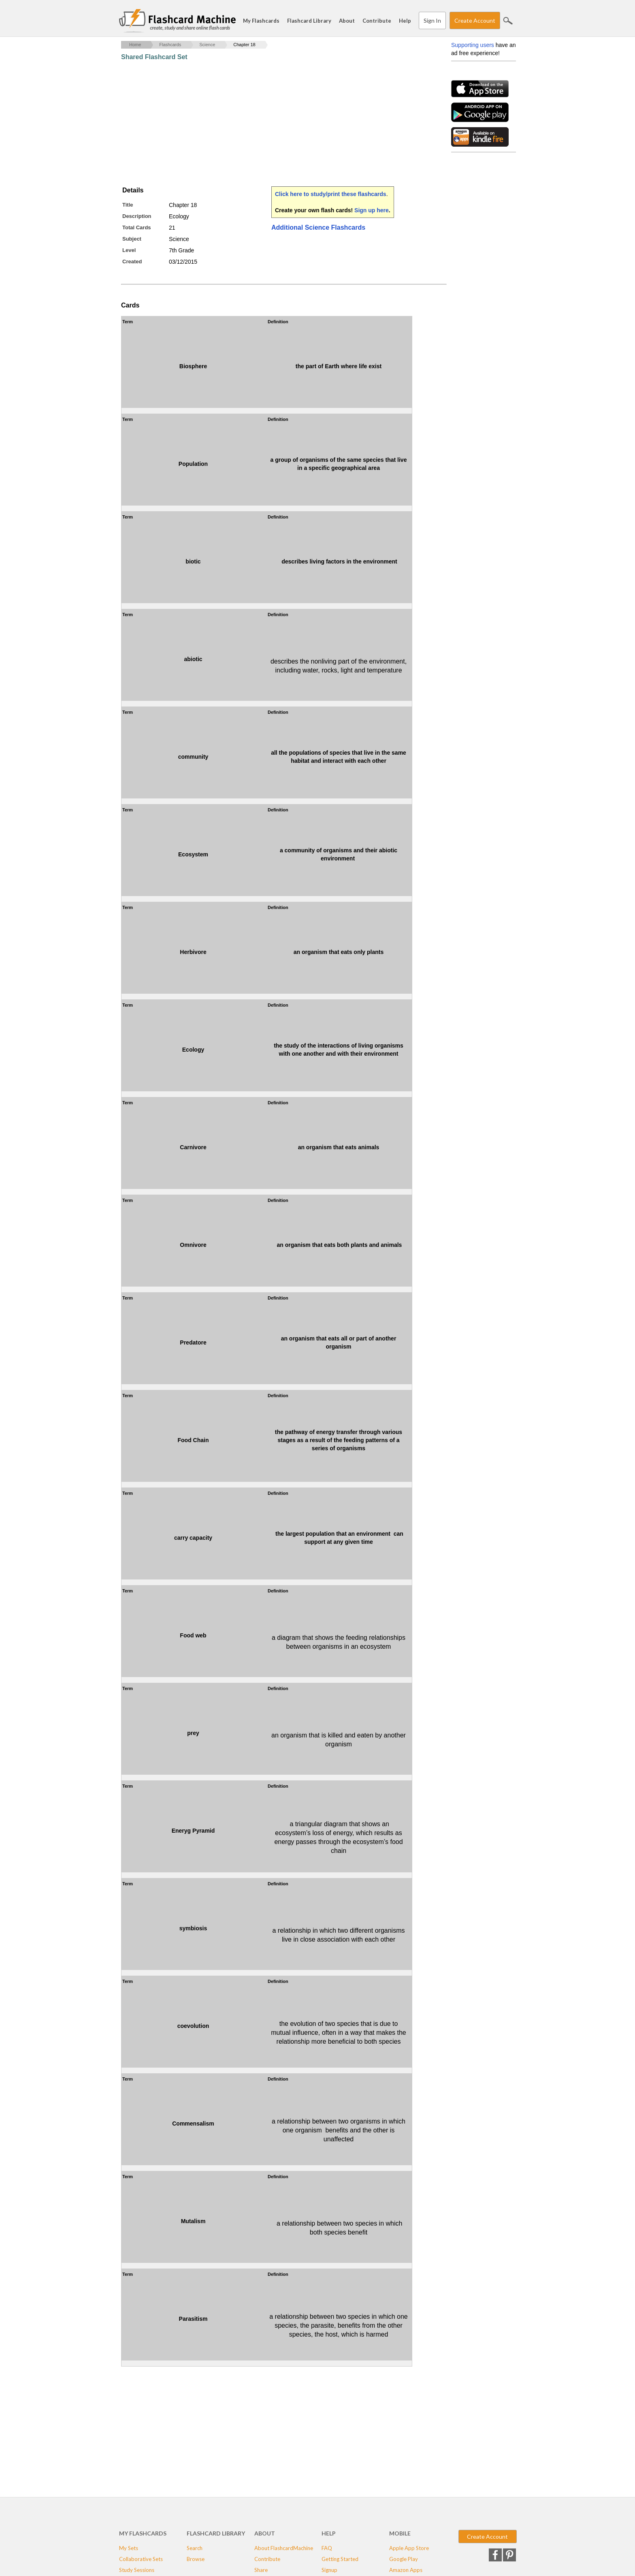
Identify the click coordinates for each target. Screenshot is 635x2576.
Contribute (376, 20)
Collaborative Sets (141, 2559)
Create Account (474, 20)
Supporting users (472, 45)
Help (405, 20)
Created (132, 261)
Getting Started (340, 2559)
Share (261, 2570)
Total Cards (136, 227)
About (347, 20)
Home (135, 44)
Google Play (403, 2559)
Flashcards (170, 44)
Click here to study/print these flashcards (330, 194)
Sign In (432, 20)
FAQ (327, 2548)
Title (127, 205)
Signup (329, 2570)
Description (136, 216)
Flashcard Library (309, 20)
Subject (131, 239)
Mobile (400, 2533)
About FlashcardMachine (283, 2548)
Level (129, 250)
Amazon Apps (405, 2570)
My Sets (128, 2548)
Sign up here (371, 210)
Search (508, 21)
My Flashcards (261, 20)
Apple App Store (409, 2548)
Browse (196, 2559)
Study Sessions (136, 2570)
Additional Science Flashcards (318, 227)
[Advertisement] (268, 123)
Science (207, 44)
